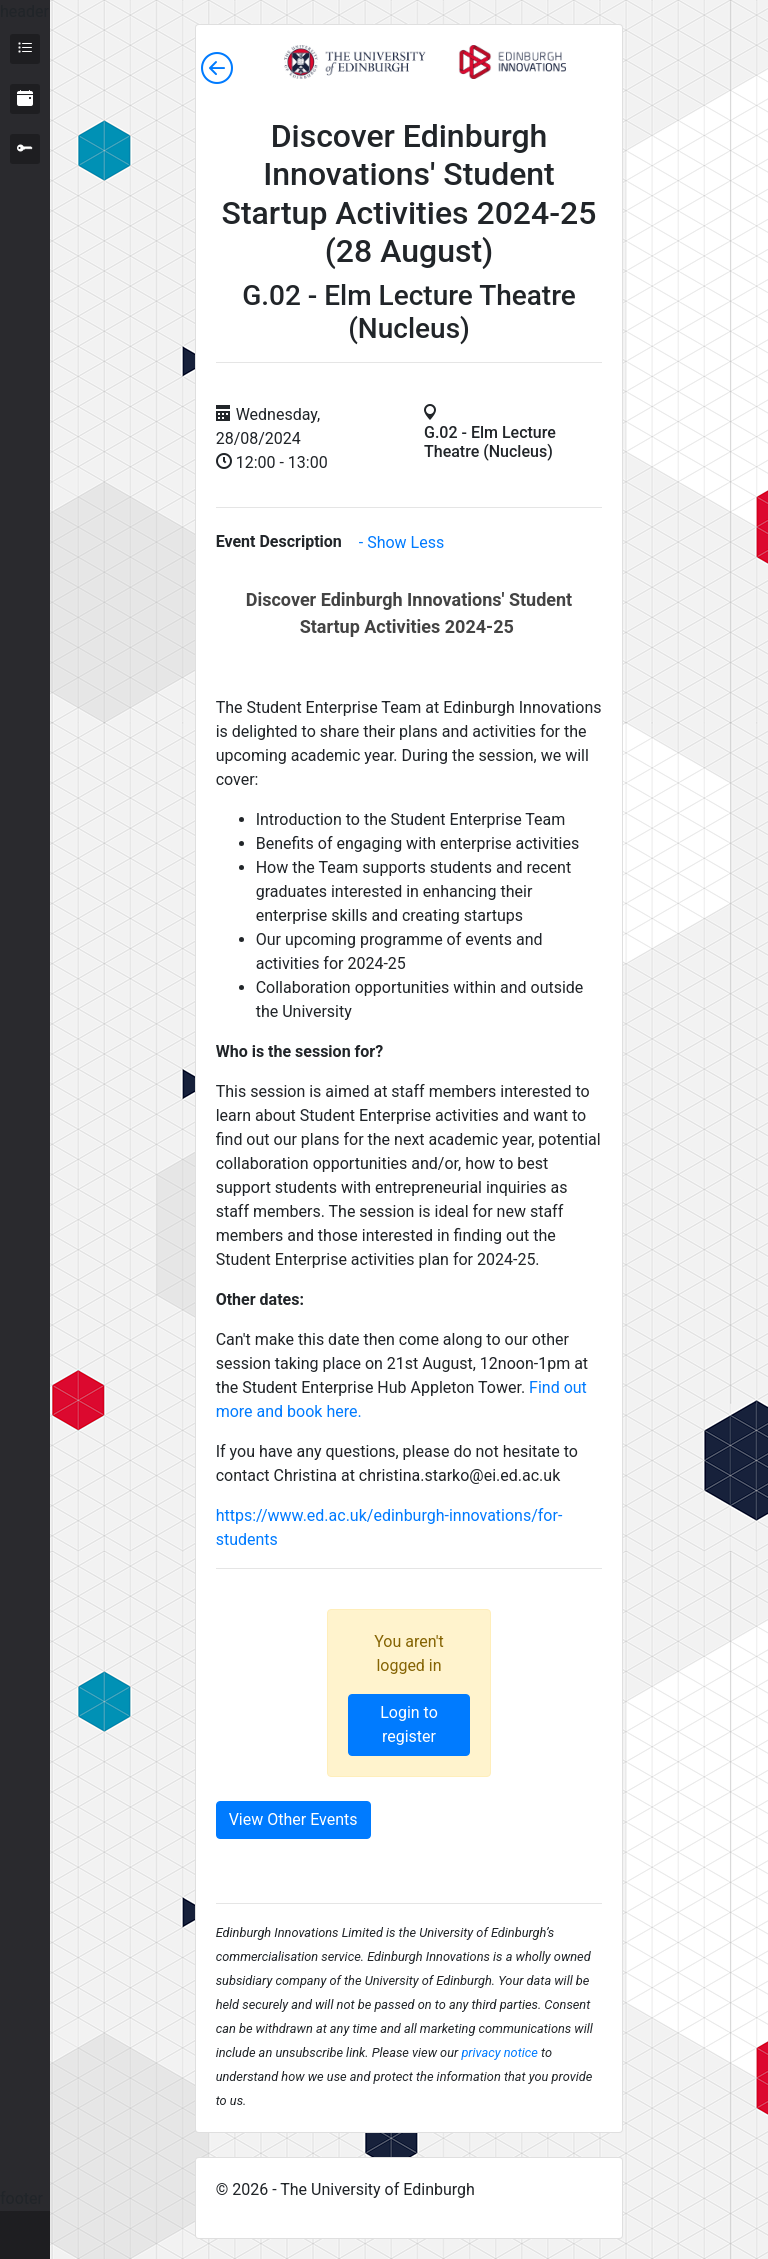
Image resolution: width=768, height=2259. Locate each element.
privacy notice (499, 2052)
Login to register (409, 1724)
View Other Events (293, 1819)
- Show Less (401, 542)
